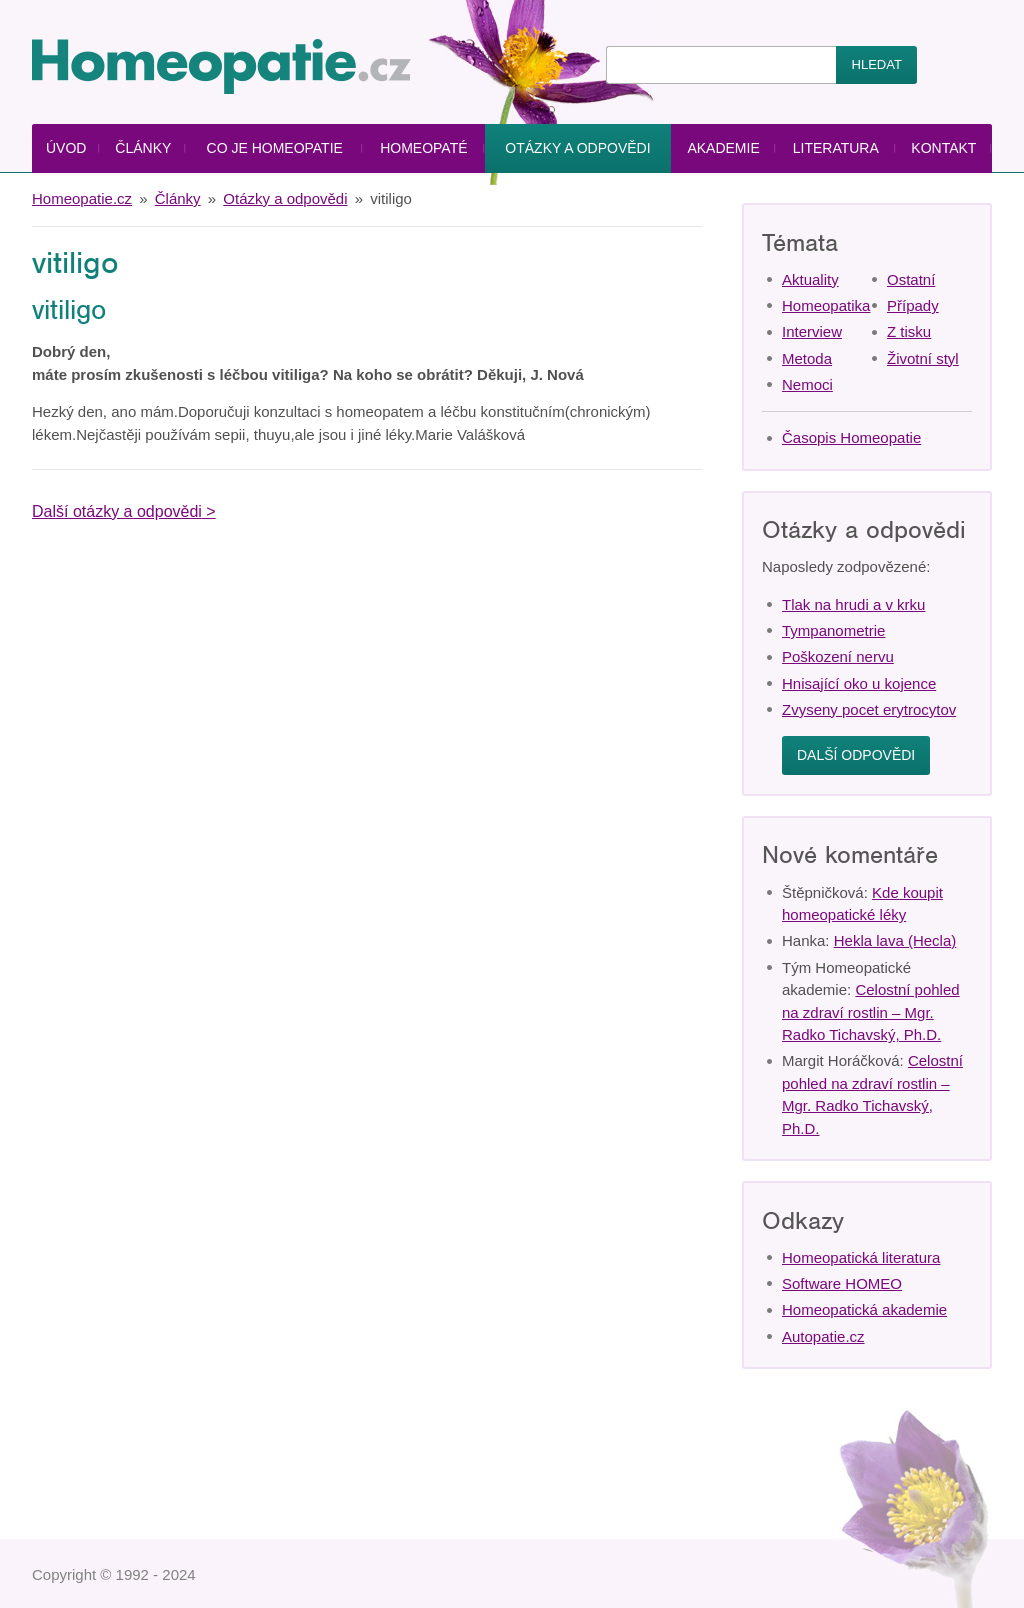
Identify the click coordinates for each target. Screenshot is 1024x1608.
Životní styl (923, 358)
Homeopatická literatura (861, 1257)
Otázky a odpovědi (577, 148)
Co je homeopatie (275, 148)
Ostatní (911, 279)
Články (143, 148)
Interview (812, 331)
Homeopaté (423, 148)
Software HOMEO (842, 1283)
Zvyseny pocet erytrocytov (869, 709)
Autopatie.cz (823, 1336)
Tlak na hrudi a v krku (853, 604)
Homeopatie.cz (82, 198)
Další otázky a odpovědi (117, 511)
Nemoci (807, 384)
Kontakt (943, 148)
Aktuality (810, 279)
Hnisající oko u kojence (859, 683)
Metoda (807, 358)
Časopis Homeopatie (851, 437)
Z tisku (909, 331)
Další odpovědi (856, 755)
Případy (913, 305)
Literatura (836, 148)
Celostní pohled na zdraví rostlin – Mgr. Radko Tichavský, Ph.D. (871, 1012)
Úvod (66, 148)
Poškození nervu (838, 656)
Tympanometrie (833, 630)
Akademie (723, 148)
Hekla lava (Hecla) (895, 940)
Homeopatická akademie (864, 1309)
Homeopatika (826, 305)
